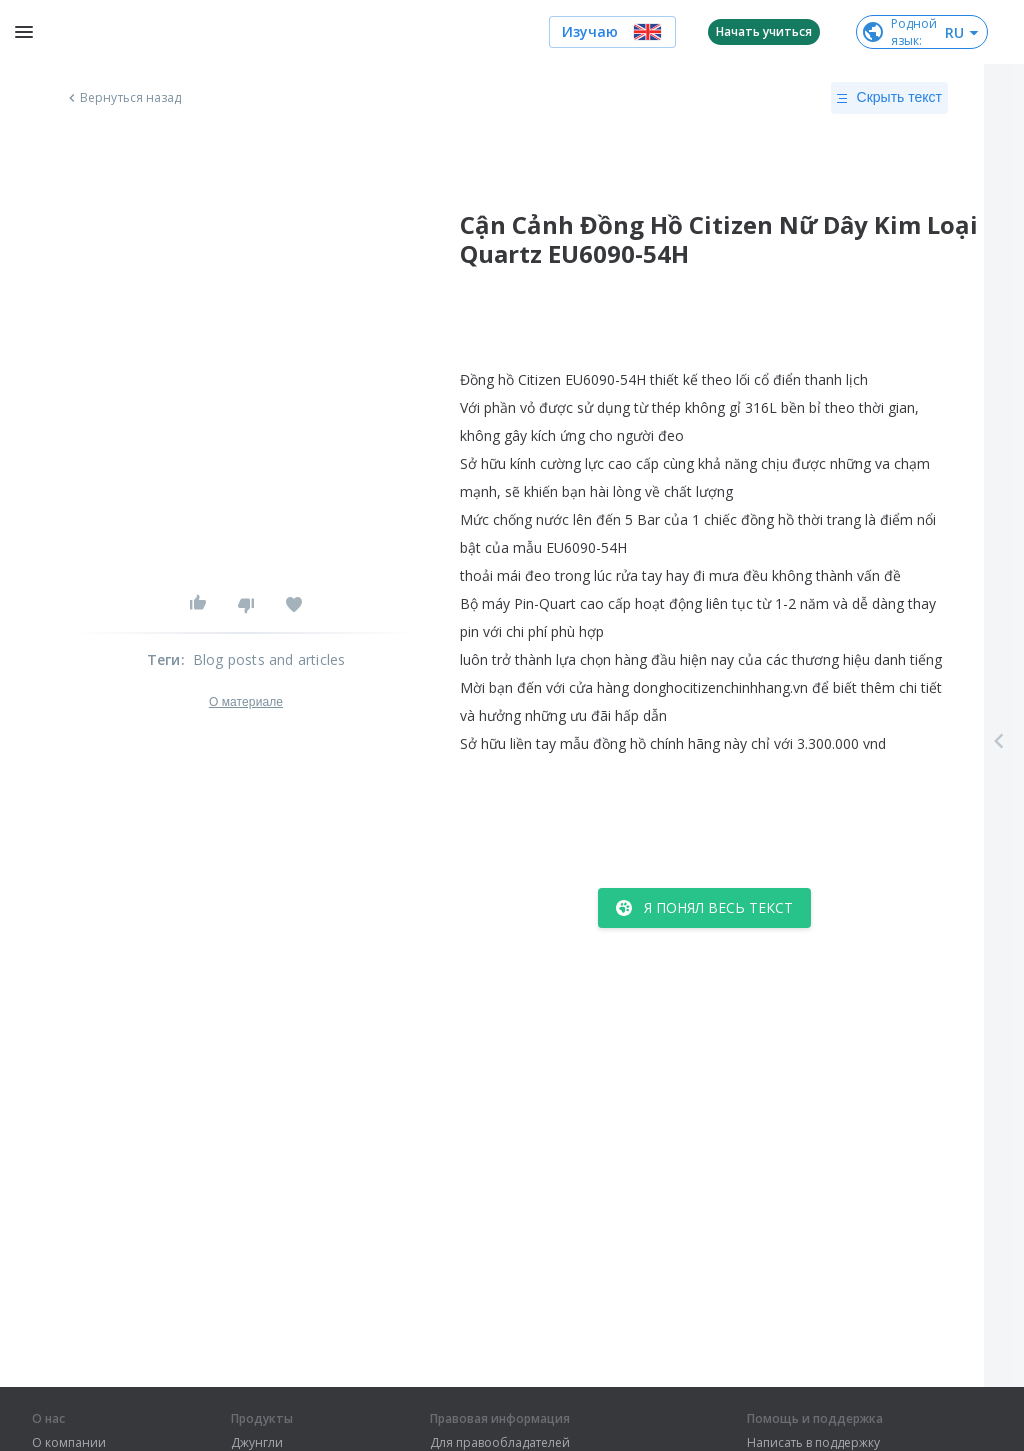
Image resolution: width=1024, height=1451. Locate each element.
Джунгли (257, 1443)
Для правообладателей (500, 1443)
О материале (246, 702)
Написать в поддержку (813, 1443)
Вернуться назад (123, 98)
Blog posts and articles (269, 659)
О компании (69, 1443)
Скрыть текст (889, 98)
